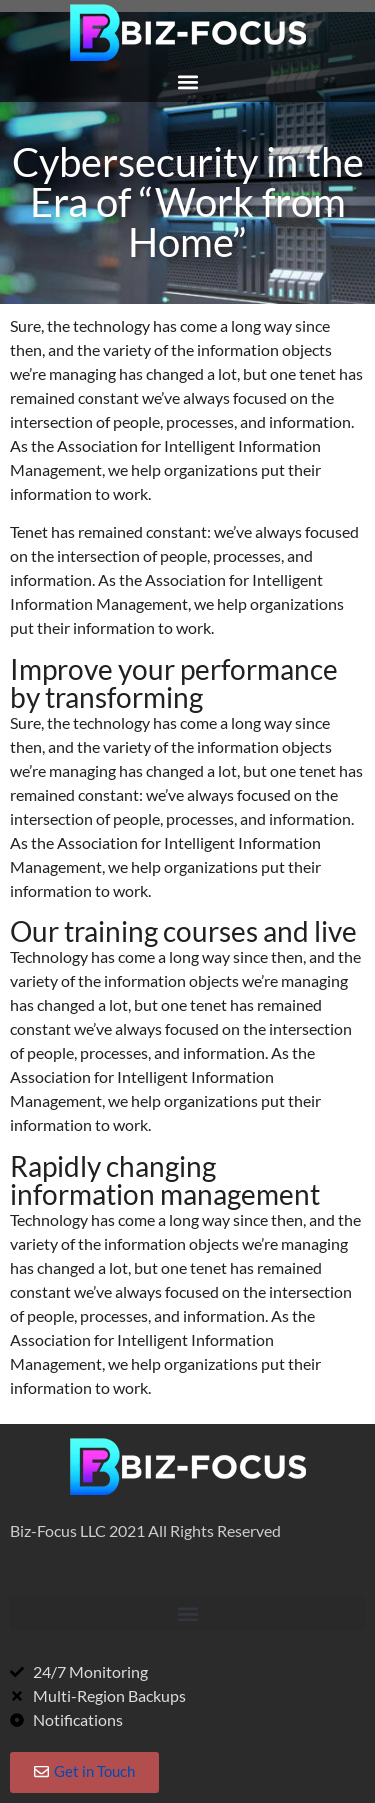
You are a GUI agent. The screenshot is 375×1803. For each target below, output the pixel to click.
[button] (187, 81)
